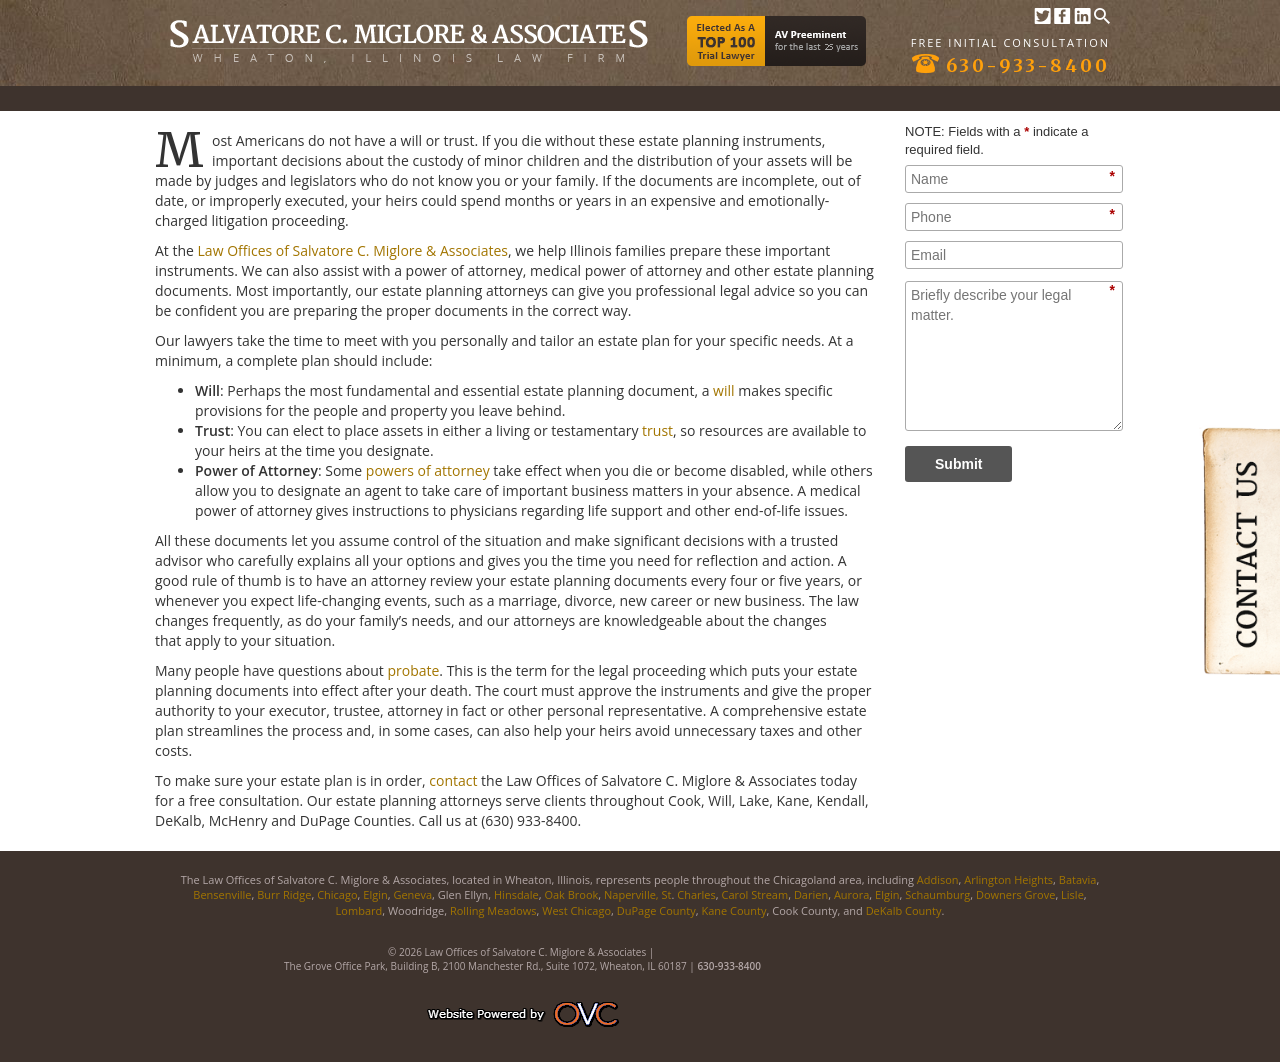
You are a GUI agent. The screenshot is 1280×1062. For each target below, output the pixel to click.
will (723, 390)
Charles (696, 894)
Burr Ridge (284, 894)
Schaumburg (937, 894)
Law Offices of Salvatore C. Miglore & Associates (353, 250)
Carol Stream (754, 894)
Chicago (337, 894)
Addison (938, 879)
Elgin (375, 894)
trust (657, 430)
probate (413, 670)
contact (453, 780)
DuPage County (656, 910)
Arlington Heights (1008, 879)
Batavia (1078, 879)
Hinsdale (516, 894)
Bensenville (222, 894)
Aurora (851, 894)
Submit (958, 464)
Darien (811, 894)
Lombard (359, 910)
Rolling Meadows (493, 910)
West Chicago (576, 910)
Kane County (733, 910)
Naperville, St (637, 894)
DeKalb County (904, 910)
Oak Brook (571, 894)
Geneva (412, 894)
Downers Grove (1015, 894)
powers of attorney (428, 470)
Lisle (1072, 894)
